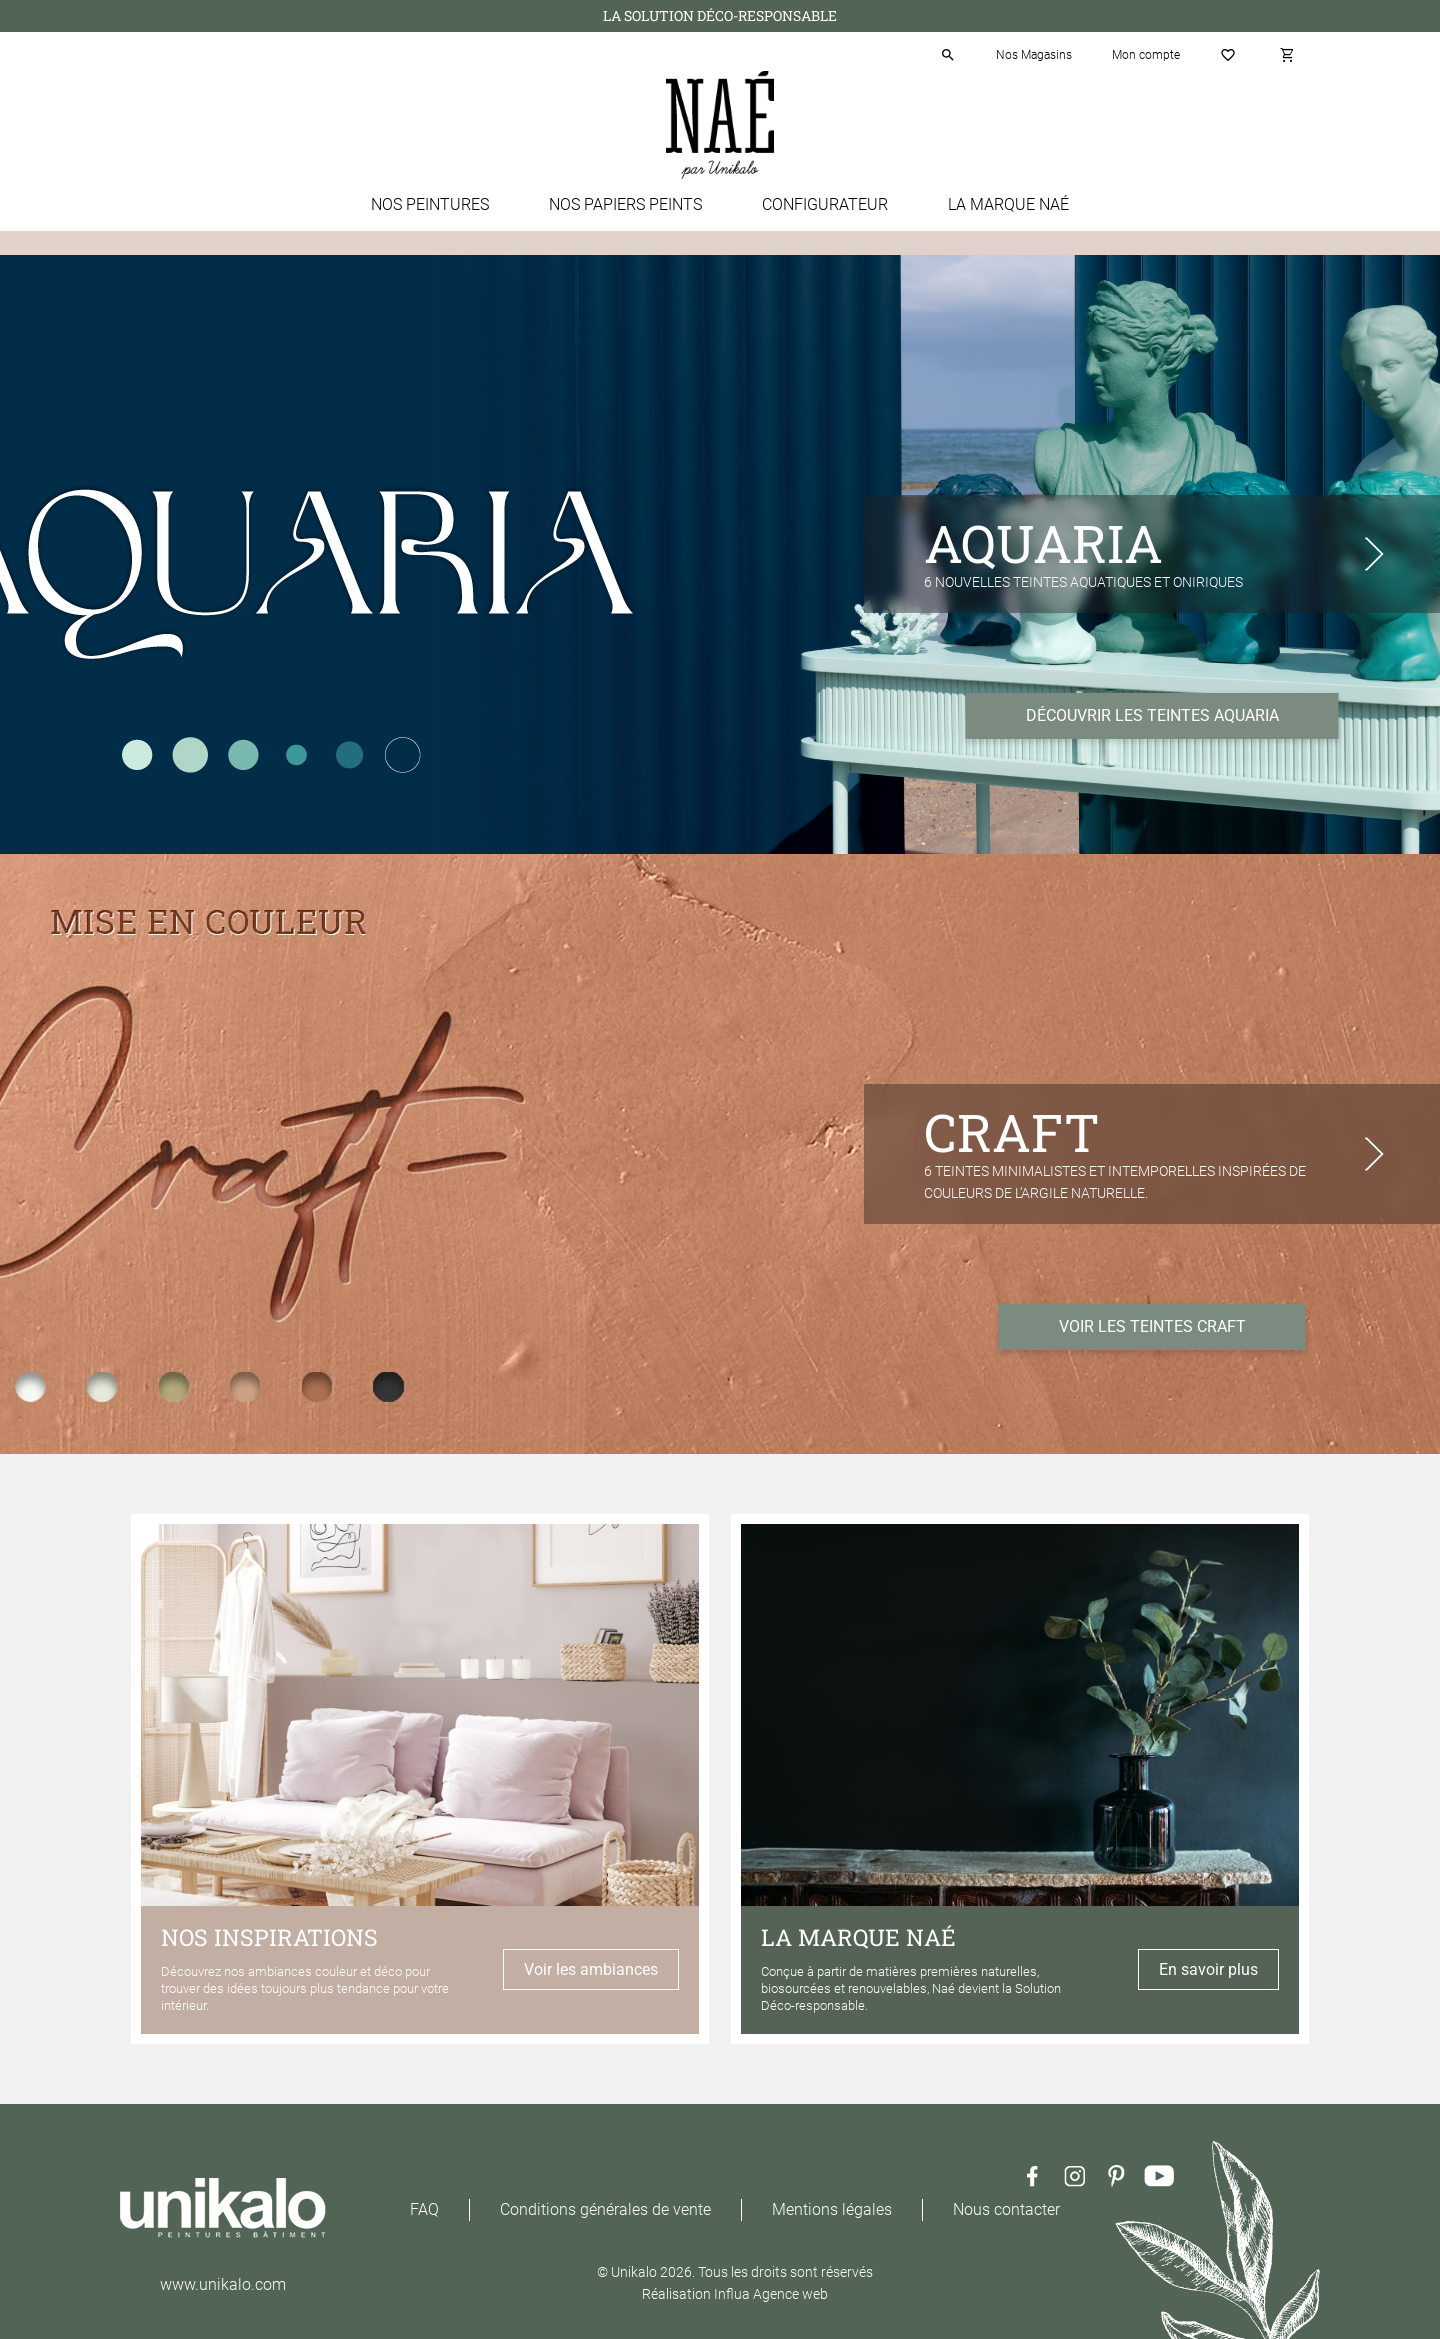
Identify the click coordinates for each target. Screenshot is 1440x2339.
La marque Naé (1008, 204)
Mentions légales (832, 2209)
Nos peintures (430, 204)
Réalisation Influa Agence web (735, 2294)
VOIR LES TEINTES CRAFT (1152, 1326)
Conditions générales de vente (605, 2209)
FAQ (424, 2209)
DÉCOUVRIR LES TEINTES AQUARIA (1152, 715)
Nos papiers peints (625, 204)
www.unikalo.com (223, 2284)
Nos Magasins (1034, 55)
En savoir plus (1208, 1969)
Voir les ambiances (591, 1969)
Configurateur (825, 204)
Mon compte (1146, 55)
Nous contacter (1006, 2209)
